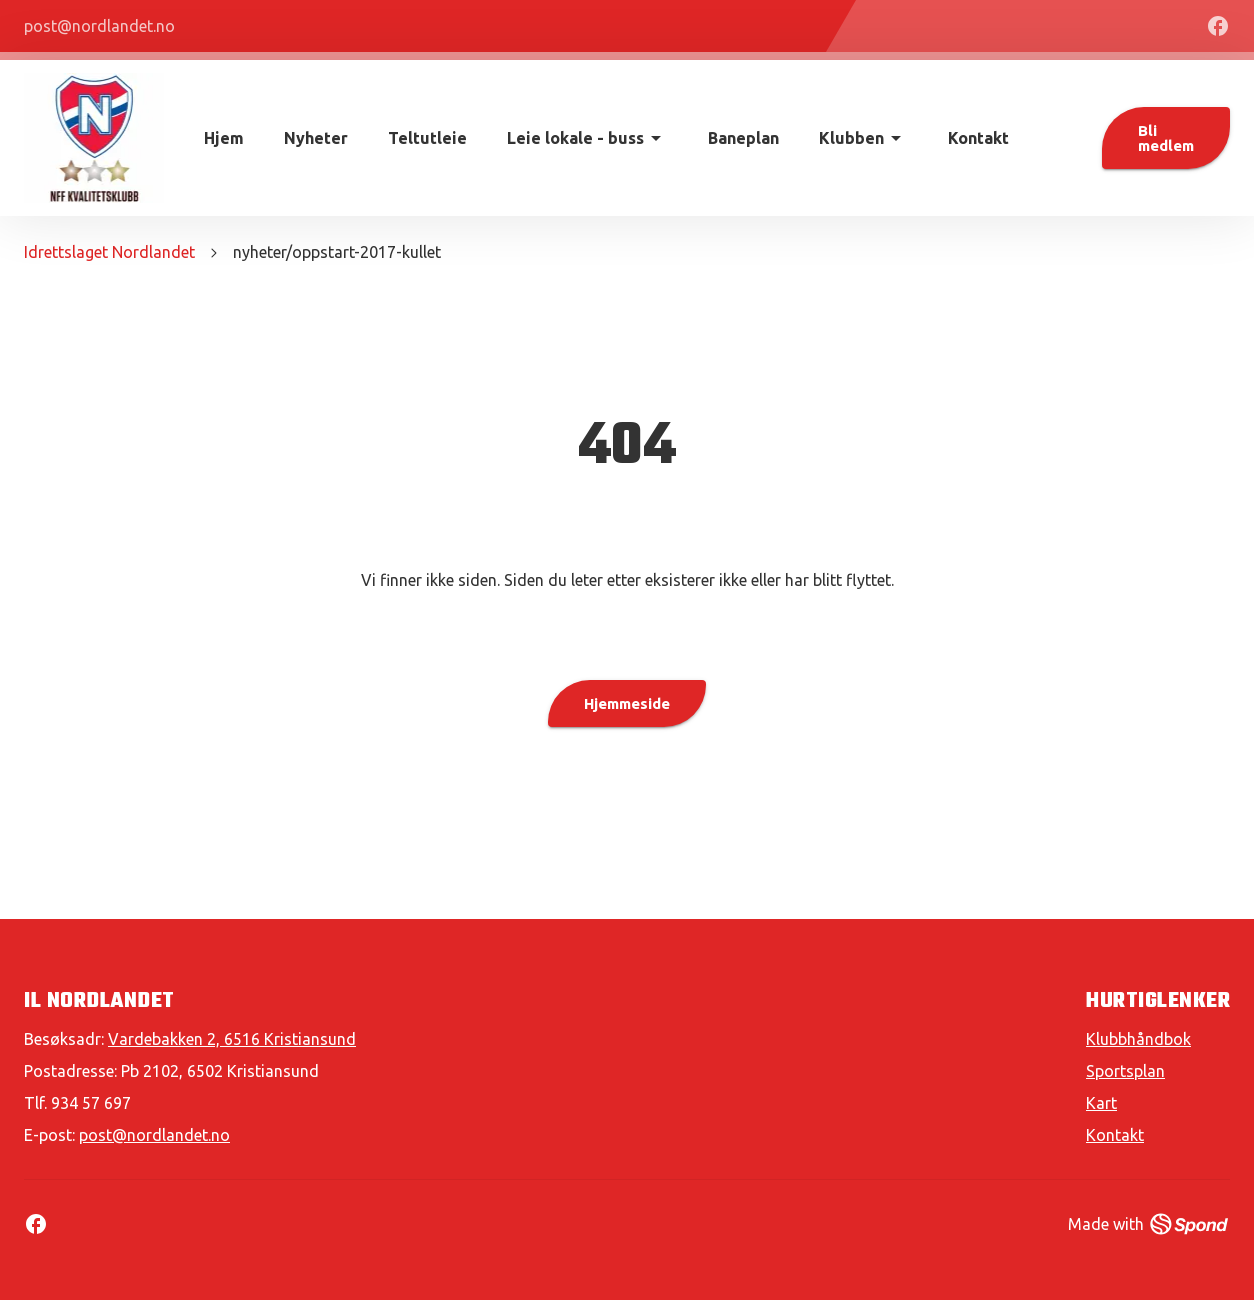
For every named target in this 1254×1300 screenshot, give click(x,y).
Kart (1101, 1103)
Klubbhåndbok (1138, 1039)
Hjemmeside (627, 703)
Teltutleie (427, 138)
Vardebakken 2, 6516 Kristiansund (232, 1039)
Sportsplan (1125, 1071)
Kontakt (978, 138)
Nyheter (316, 138)
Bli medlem (1166, 138)
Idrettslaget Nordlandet (109, 252)
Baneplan (743, 138)
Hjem (224, 138)
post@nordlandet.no (154, 1135)
